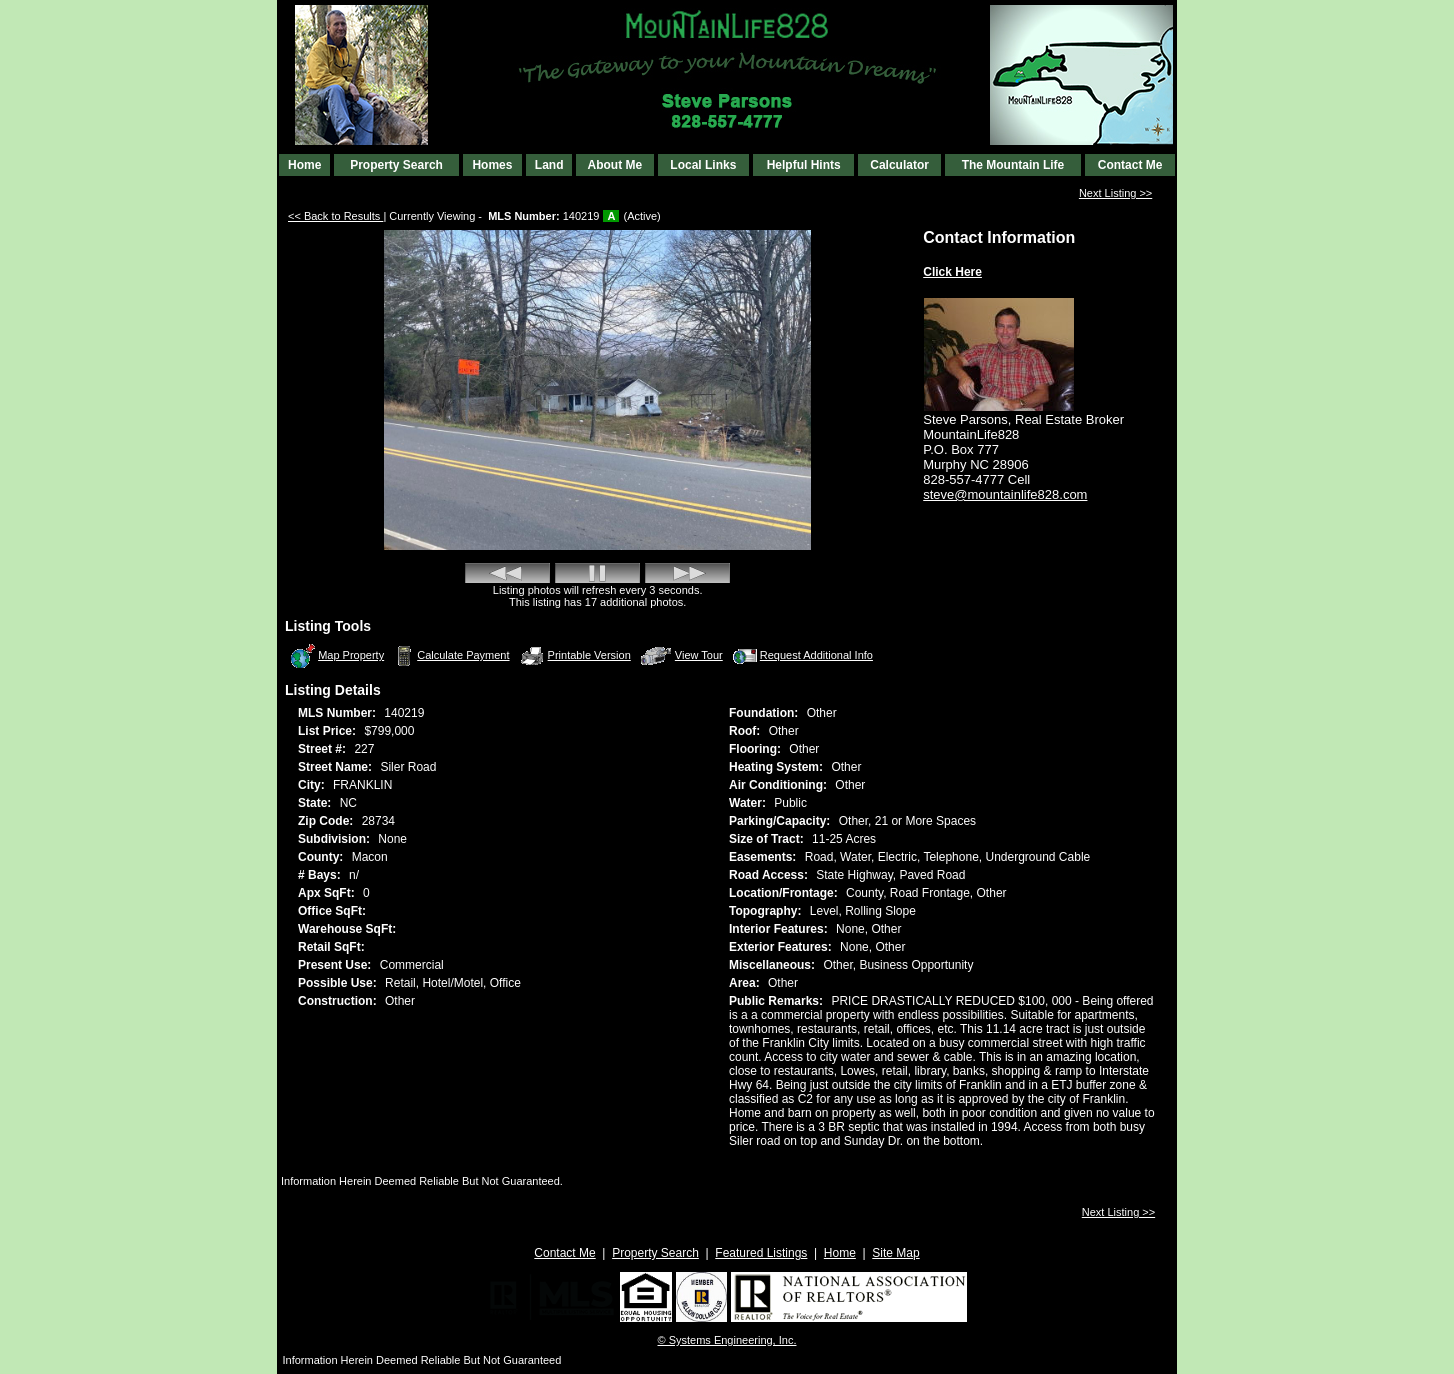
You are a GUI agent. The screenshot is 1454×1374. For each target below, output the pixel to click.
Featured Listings (761, 1253)
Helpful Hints (804, 165)
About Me (614, 165)
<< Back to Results (335, 216)
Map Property (336, 656)
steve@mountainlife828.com (1005, 494)
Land (549, 165)
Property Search (396, 165)
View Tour (682, 655)
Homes (492, 165)
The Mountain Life (1013, 165)
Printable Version (575, 656)
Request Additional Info (801, 656)
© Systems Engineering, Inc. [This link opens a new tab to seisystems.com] (727, 1340)
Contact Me (1130, 165)
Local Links (703, 165)
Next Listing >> (1115, 193)
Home (304, 165)
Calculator (899, 165)
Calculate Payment (450, 656)
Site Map (895, 1253)
